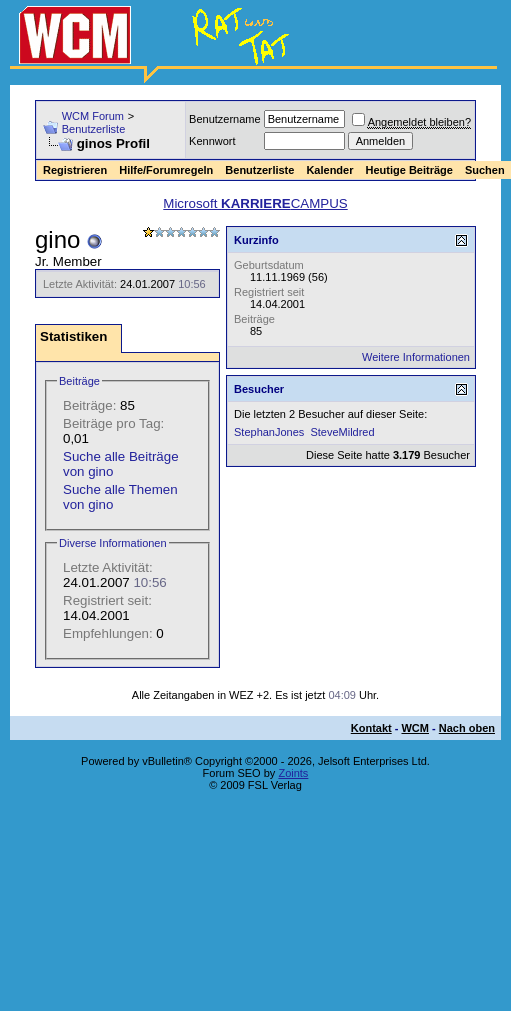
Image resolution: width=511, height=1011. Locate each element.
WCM (415, 728)
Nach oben (467, 728)
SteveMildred (342, 432)
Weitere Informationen (416, 357)
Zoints (293, 773)
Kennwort (212, 141)
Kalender (329, 170)
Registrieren (75, 170)
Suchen (485, 170)
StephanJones (269, 432)
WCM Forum (93, 116)
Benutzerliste (94, 129)
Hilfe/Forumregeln (166, 170)
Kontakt (371, 728)
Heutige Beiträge (408, 170)
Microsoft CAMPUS (255, 203)
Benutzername (225, 119)
